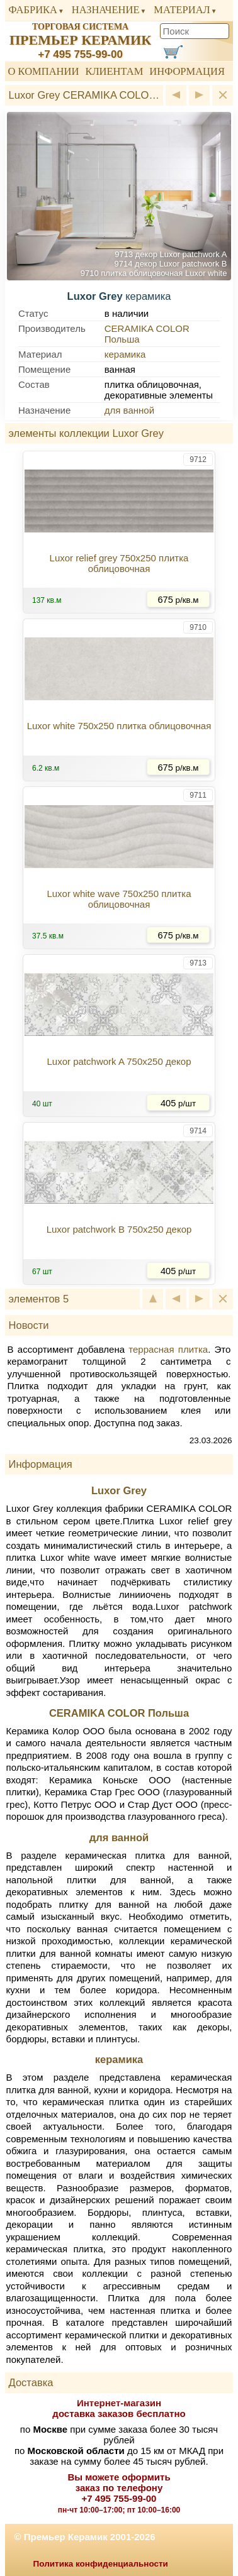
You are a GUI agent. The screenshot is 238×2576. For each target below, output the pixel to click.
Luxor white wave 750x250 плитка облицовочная (119, 899)
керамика (125, 354)
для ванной (129, 410)
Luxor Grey (119, 1490)
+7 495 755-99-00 (80, 54)
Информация (187, 71)
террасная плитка (168, 1349)
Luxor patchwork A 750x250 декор (119, 1061)
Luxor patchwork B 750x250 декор (119, 1229)
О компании (43, 71)
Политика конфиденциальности (100, 2563)
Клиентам (114, 71)
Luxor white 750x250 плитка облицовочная (119, 725)
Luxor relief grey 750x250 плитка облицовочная (119, 563)
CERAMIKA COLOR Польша (119, 1713)
